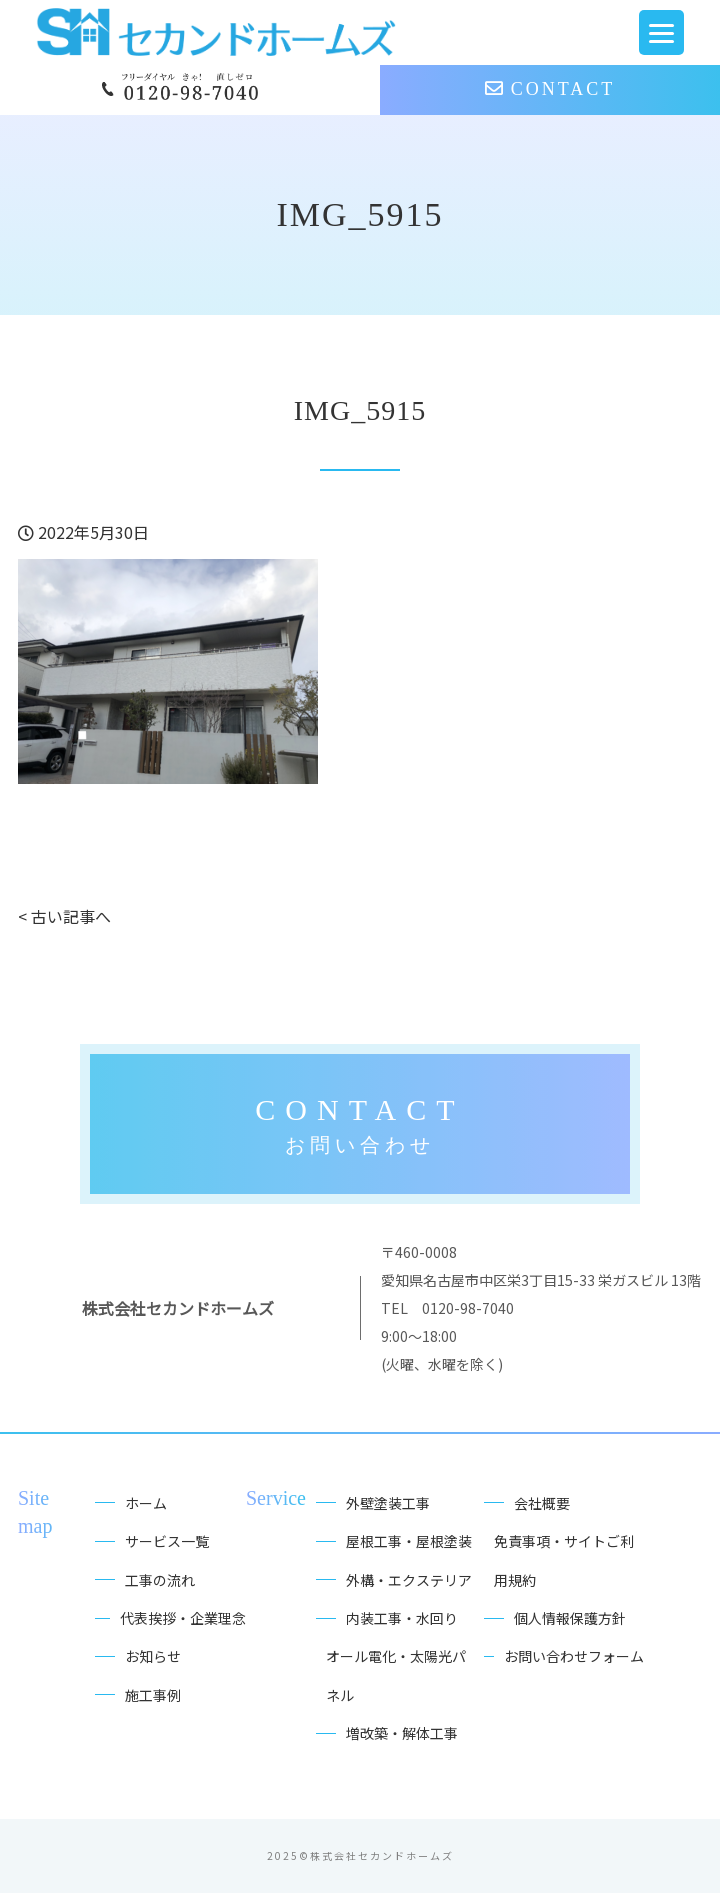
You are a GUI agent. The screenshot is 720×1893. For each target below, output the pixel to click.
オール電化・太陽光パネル (396, 1675)
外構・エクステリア (409, 1580)
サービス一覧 (167, 1541)
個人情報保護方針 (570, 1618)
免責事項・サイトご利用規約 (564, 1560)
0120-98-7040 (468, 1308)
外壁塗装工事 (388, 1503)
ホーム (146, 1503)
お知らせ (153, 1656)
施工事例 (153, 1695)
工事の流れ (160, 1580)
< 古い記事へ (64, 916)
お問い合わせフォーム (574, 1656)
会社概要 (542, 1503)
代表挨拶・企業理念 (183, 1618)
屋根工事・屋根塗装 (409, 1541)
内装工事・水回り (402, 1618)
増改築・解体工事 (402, 1733)
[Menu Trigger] (661, 32)
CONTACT (550, 89)
